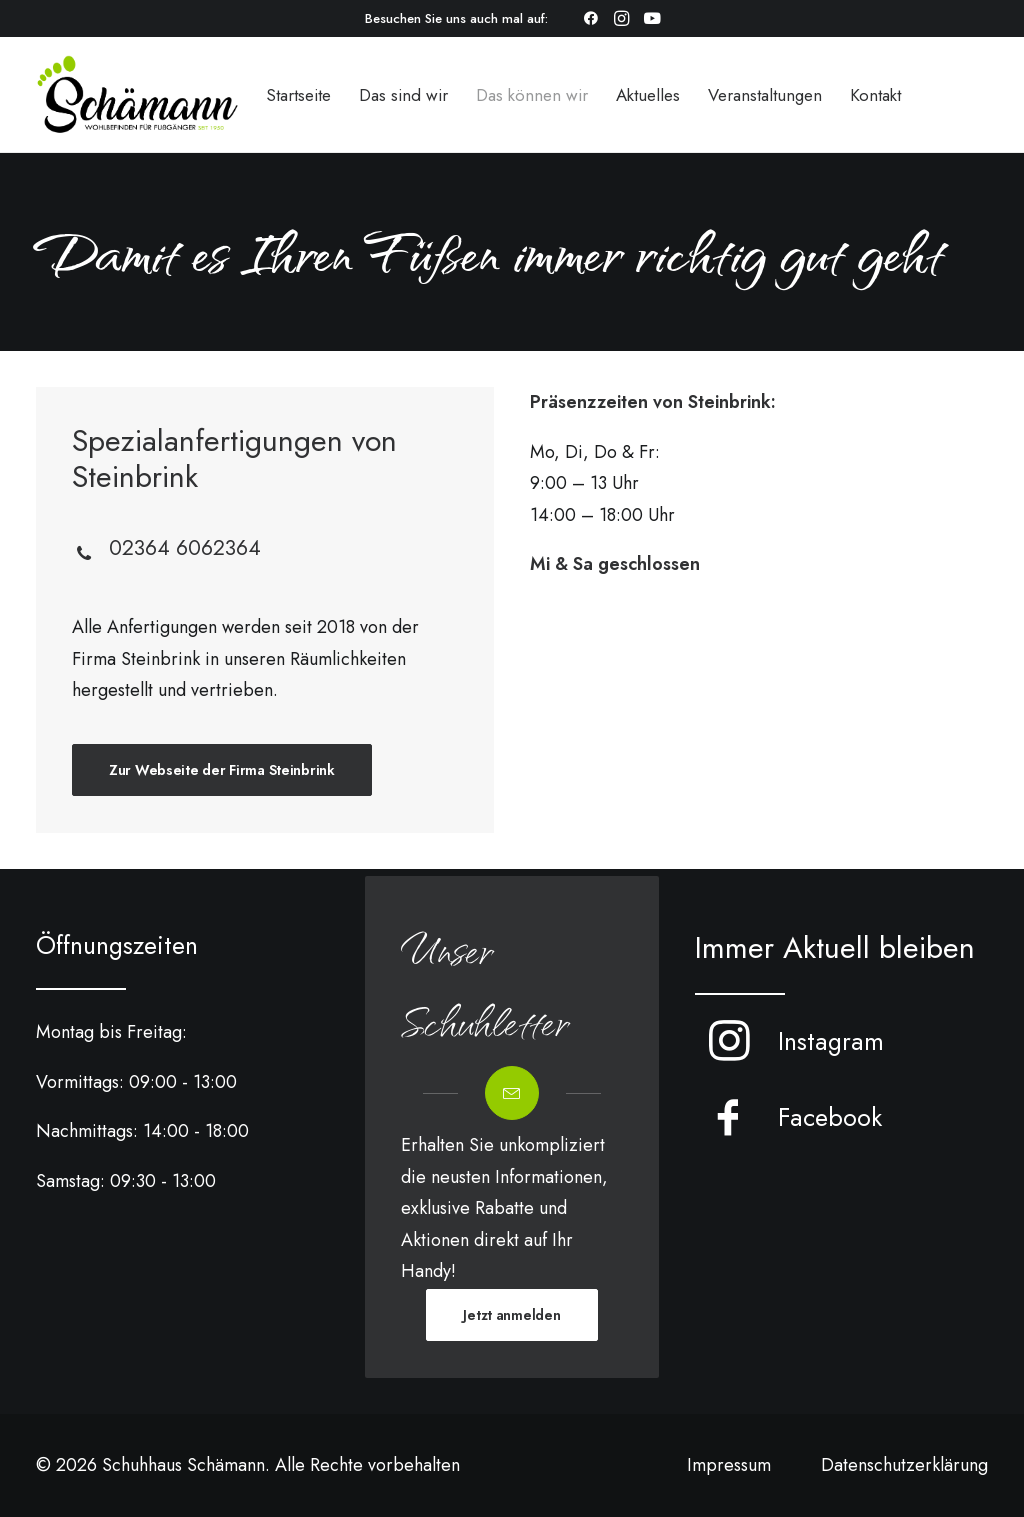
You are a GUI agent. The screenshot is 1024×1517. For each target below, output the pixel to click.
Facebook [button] (830, 1117)
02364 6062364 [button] (185, 548)
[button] (591, 18)
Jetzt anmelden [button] (511, 1315)
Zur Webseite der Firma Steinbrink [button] (222, 770)
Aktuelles (648, 95)
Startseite (298, 95)
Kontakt (875, 95)
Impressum (729, 1465)
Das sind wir (403, 95)
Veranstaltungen (765, 95)
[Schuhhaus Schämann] (137, 95)
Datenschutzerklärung (904, 1465)
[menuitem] (591, 18)
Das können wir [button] (532, 95)
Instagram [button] (831, 1041)
